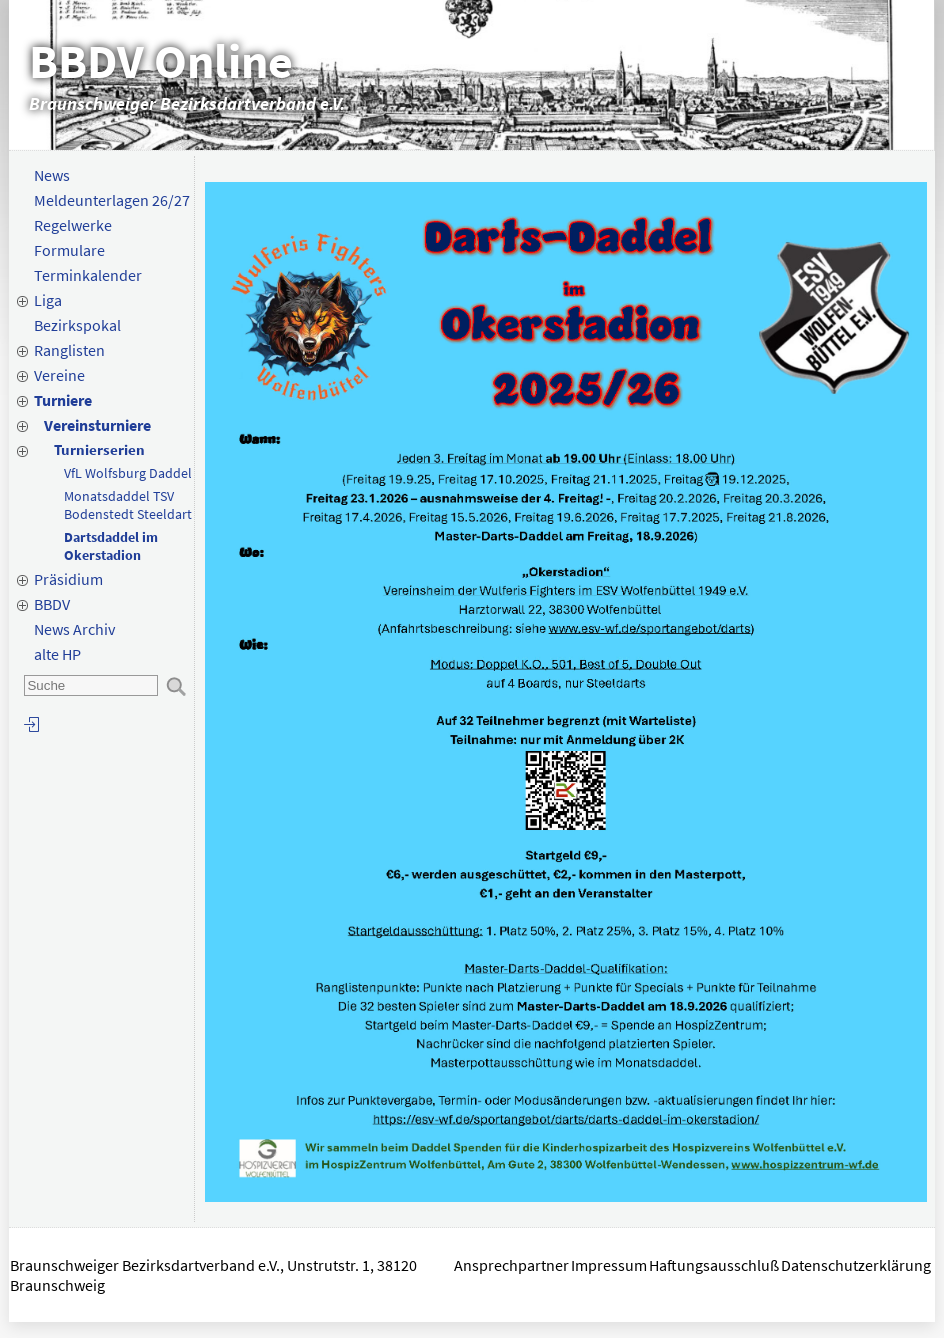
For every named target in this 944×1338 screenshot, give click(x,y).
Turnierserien (99, 449)
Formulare (69, 250)
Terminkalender (88, 275)
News (52, 175)
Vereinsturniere (97, 425)
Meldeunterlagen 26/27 (112, 200)
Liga (48, 300)
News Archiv (74, 629)
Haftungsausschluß (714, 1265)
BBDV (52, 604)
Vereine (59, 375)
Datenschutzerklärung (857, 1265)
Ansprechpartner (511, 1265)
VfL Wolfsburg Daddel (128, 473)
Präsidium (68, 579)
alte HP (57, 654)
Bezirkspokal (77, 325)
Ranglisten (69, 350)
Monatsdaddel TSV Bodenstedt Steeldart (128, 505)
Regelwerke (73, 225)
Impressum (609, 1265)
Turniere (63, 400)
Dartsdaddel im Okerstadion (111, 546)
